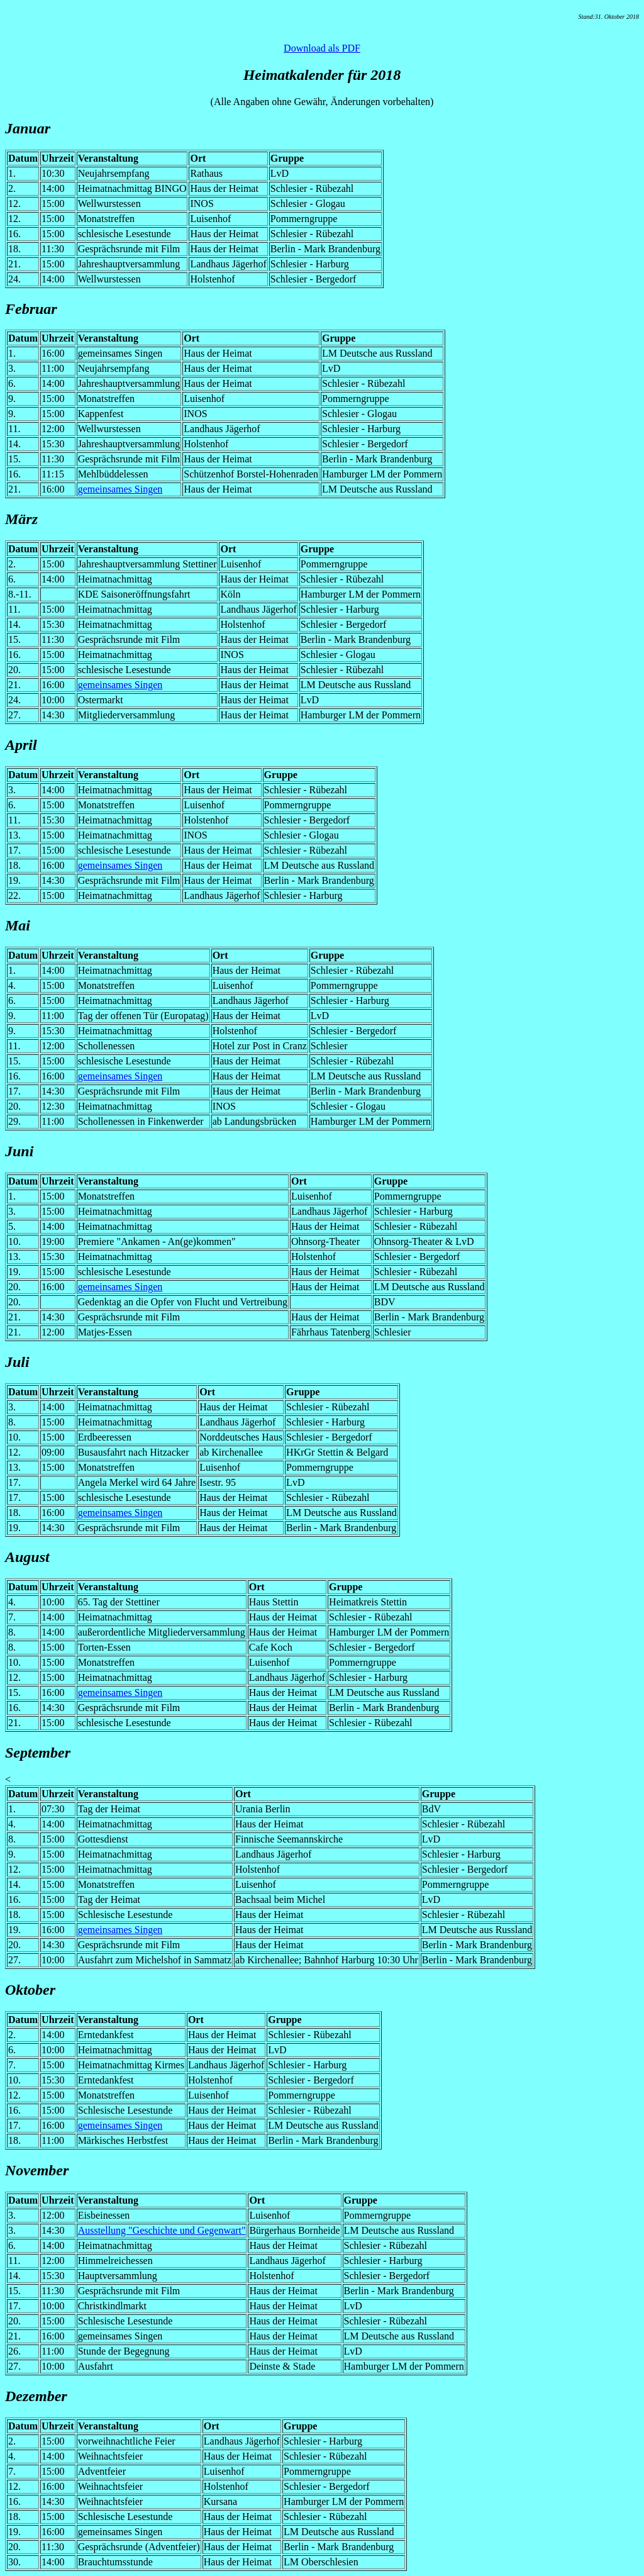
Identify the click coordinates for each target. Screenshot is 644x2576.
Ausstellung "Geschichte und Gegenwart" (162, 2230)
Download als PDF (322, 48)
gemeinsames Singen (120, 489)
